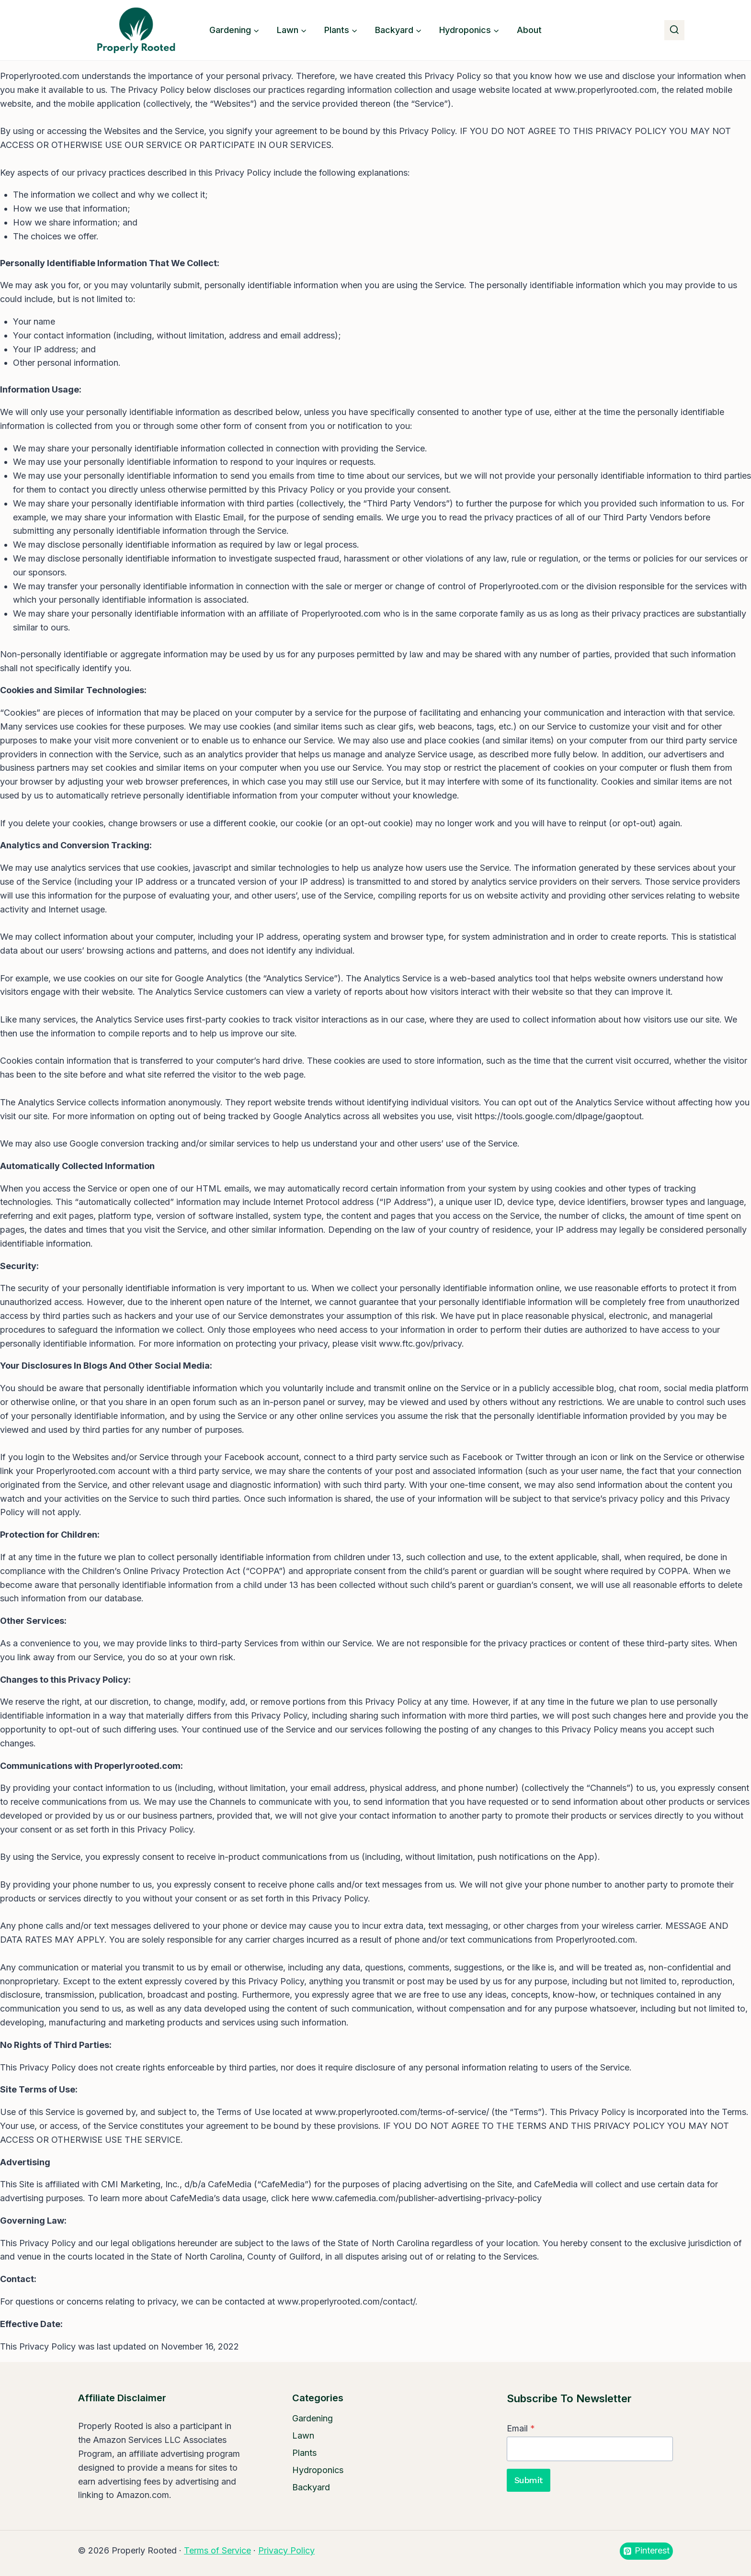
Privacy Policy (286, 2550)
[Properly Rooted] (134, 30)
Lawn (303, 2435)
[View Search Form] (674, 30)
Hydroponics (317, 2470)
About (529, 30)
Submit (528, 2480)
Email (521, 2428)
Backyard (311, 2487)
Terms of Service (217, 2550)
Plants (304, 2453)
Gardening (312, 2418)
